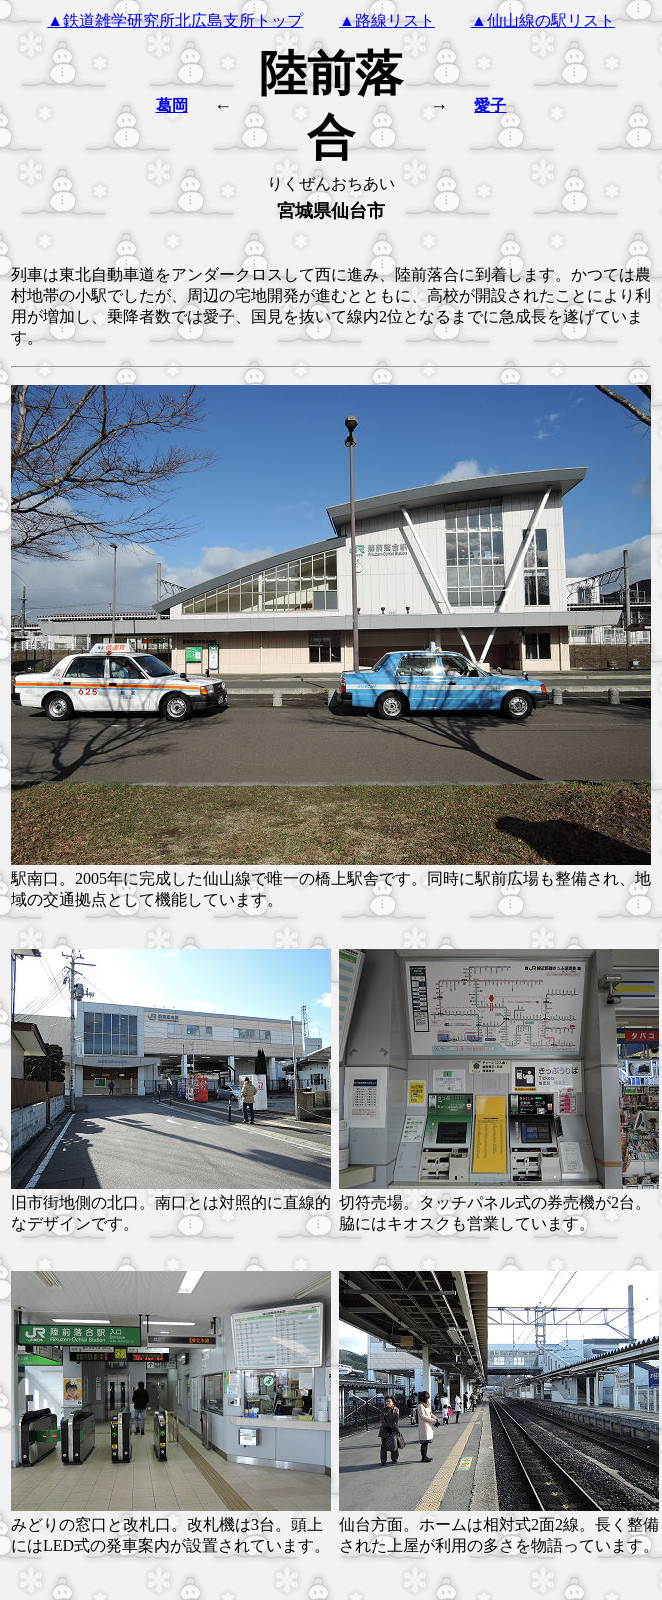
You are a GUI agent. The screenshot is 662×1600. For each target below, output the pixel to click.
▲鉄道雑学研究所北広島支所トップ (175, 20)
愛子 (490, 105)
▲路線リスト (387, 20)
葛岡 (172, 105)
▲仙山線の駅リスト (543, 20)
